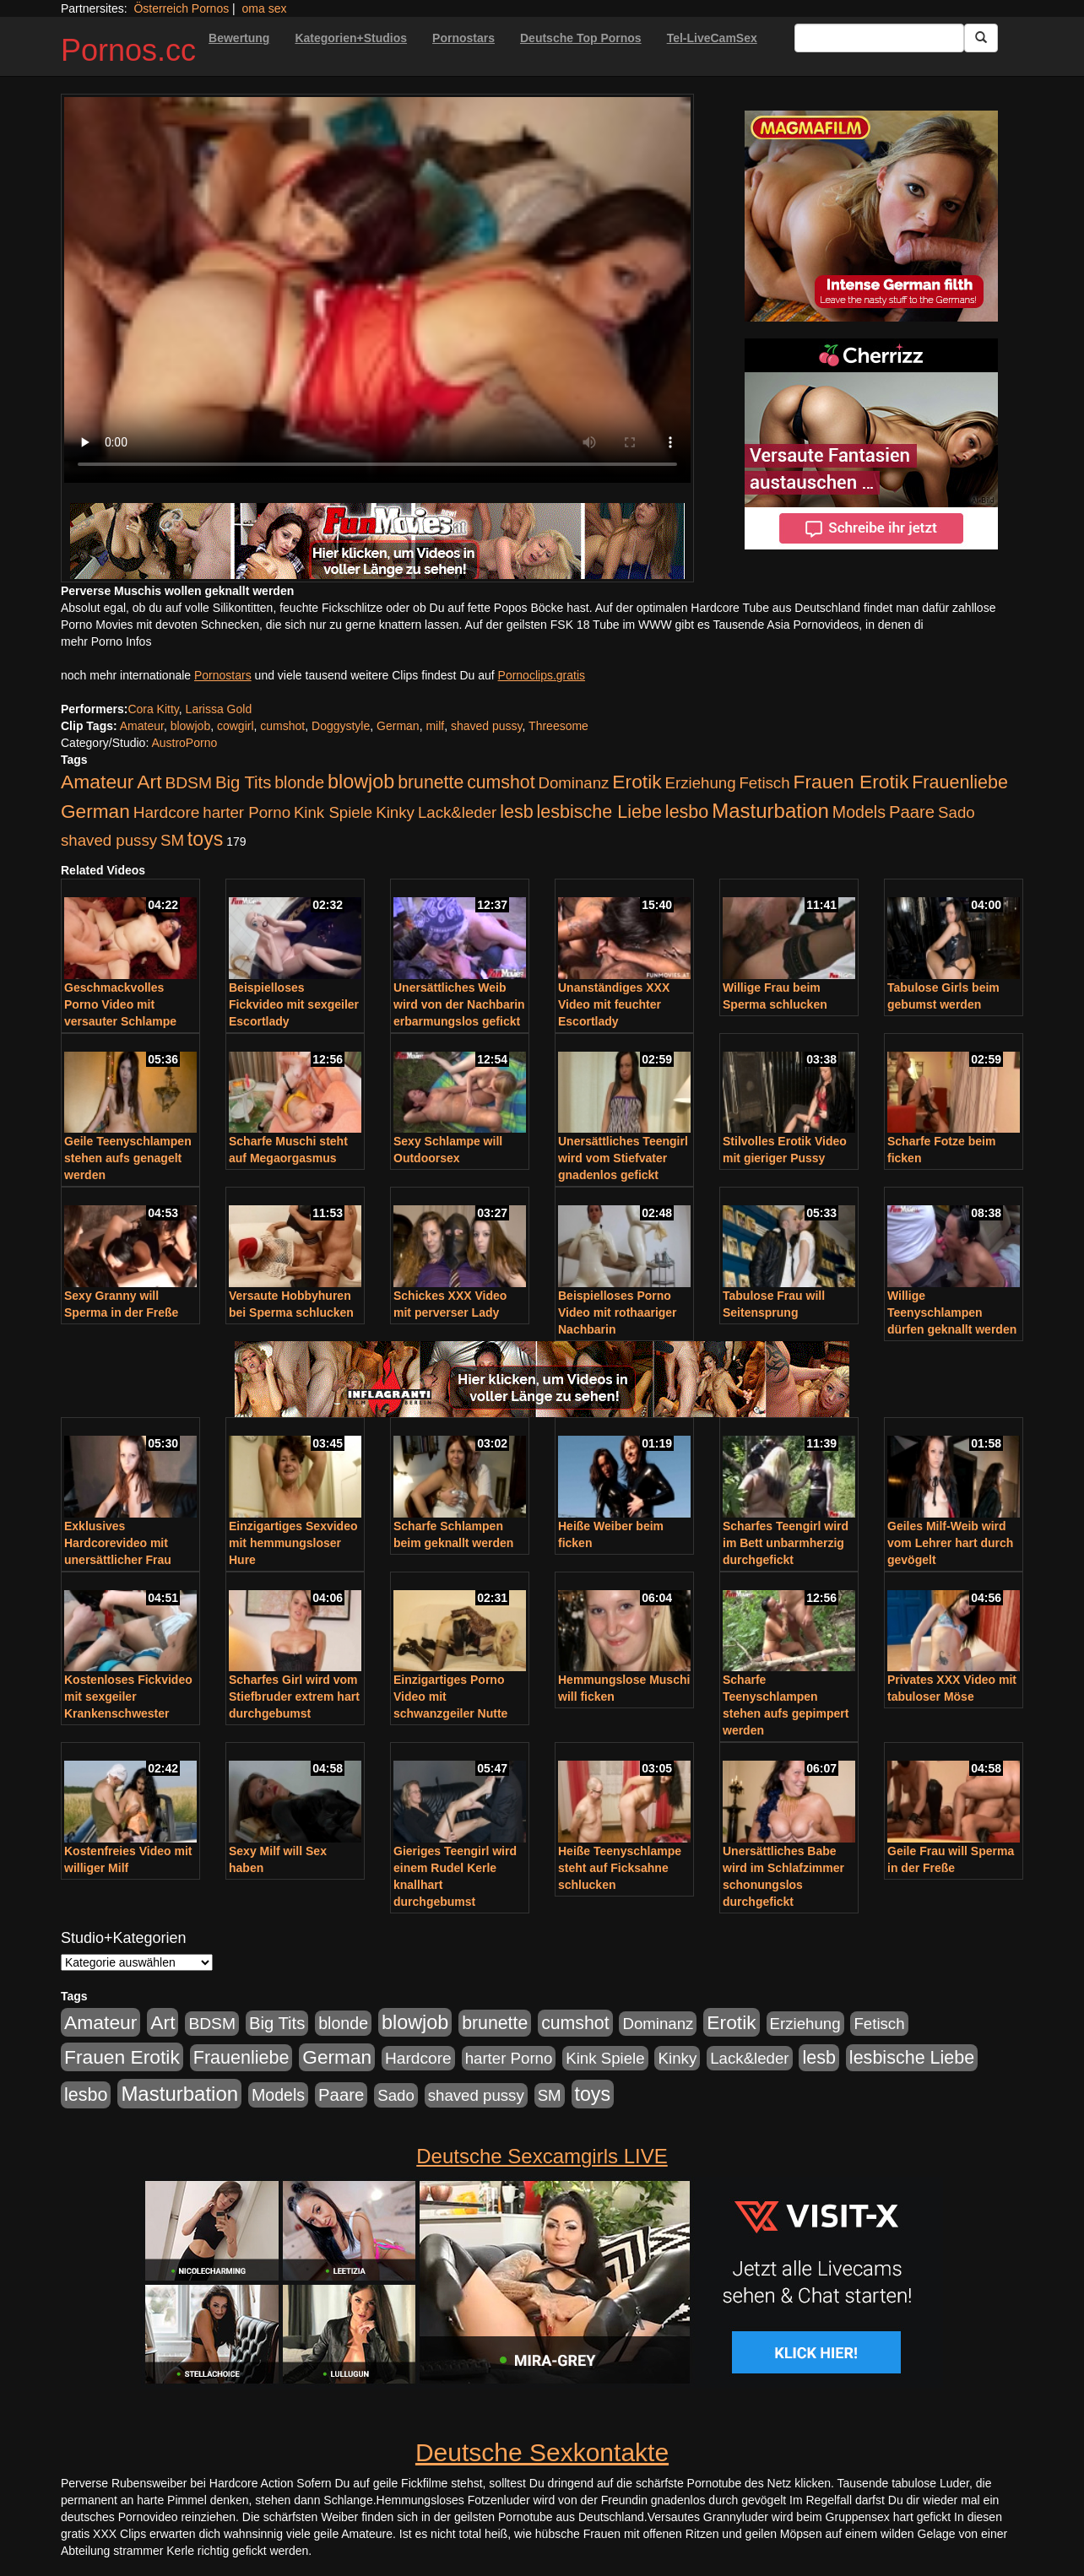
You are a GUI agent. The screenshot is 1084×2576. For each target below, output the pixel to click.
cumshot (282, 726)
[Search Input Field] (879, 38)
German (398, 726)
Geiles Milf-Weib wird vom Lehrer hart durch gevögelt (950, 1543)
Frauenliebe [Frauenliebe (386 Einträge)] (960, 782)
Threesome (558, 726)
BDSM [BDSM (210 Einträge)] (188, 783)
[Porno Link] (377, 541)
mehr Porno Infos (106, 641)
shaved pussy (487, 726)
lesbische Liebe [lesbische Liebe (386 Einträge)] (599, 812)
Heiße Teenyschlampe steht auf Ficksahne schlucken (619, 1867)
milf (434, 726)
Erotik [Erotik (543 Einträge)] (636, 782)
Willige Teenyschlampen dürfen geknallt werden (951, 1312)
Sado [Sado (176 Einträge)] (956, 812)
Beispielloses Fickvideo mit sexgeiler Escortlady (294, 1004)
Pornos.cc (128, 50)
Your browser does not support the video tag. (377, 290)
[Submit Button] (981, 38)
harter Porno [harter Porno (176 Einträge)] (246, 812)
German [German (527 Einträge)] (95, 811)
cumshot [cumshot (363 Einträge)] (500, 782)
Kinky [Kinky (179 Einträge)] (395, 812)
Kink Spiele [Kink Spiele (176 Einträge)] (333, 812)
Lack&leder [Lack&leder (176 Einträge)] (457, 812)
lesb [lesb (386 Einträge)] (517, 812)
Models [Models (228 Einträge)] (859, 812)
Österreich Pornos (181, 8)
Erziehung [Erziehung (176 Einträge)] (700, 783)
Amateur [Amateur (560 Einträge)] (97, 782)
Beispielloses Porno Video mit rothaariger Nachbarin (617, 1312)
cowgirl (235, 726)
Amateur (142, 726)
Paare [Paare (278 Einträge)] (912, 812)
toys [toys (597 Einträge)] (205, 839)
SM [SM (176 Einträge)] (172, 840)
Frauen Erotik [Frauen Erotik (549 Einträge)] (850, 782)
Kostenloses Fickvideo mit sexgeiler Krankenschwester (128, 1696)
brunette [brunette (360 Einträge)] (430, 782)
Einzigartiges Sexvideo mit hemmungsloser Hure (293, 1543)
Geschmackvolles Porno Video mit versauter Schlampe (120, 1004)
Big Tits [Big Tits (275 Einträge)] (243, 782)
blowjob (190, 726)
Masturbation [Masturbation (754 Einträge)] (770, 810)
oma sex (264, 8)
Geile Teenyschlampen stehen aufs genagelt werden (128, 1158)
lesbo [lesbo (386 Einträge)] (686, 812)
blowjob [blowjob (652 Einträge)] (361, 782)
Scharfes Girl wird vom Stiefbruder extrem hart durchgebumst (294, 1696)
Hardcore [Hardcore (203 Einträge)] (166, 812)
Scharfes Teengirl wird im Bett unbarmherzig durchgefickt (785, 1543)
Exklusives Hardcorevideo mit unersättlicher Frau (117, 1543)
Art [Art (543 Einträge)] (149, 782)
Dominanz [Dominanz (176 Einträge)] (573, 783)
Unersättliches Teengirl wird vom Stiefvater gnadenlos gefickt (623, 1158)
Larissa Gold (219, 709)
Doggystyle (341, 726)
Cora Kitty (152, 709)
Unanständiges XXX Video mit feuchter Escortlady (613, 1004)
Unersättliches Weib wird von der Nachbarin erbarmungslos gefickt (459, 1004)
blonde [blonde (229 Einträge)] (299, 782)
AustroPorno (184, 743)
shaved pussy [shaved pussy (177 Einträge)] (109, 840)
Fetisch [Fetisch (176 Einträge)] (764, 783)
